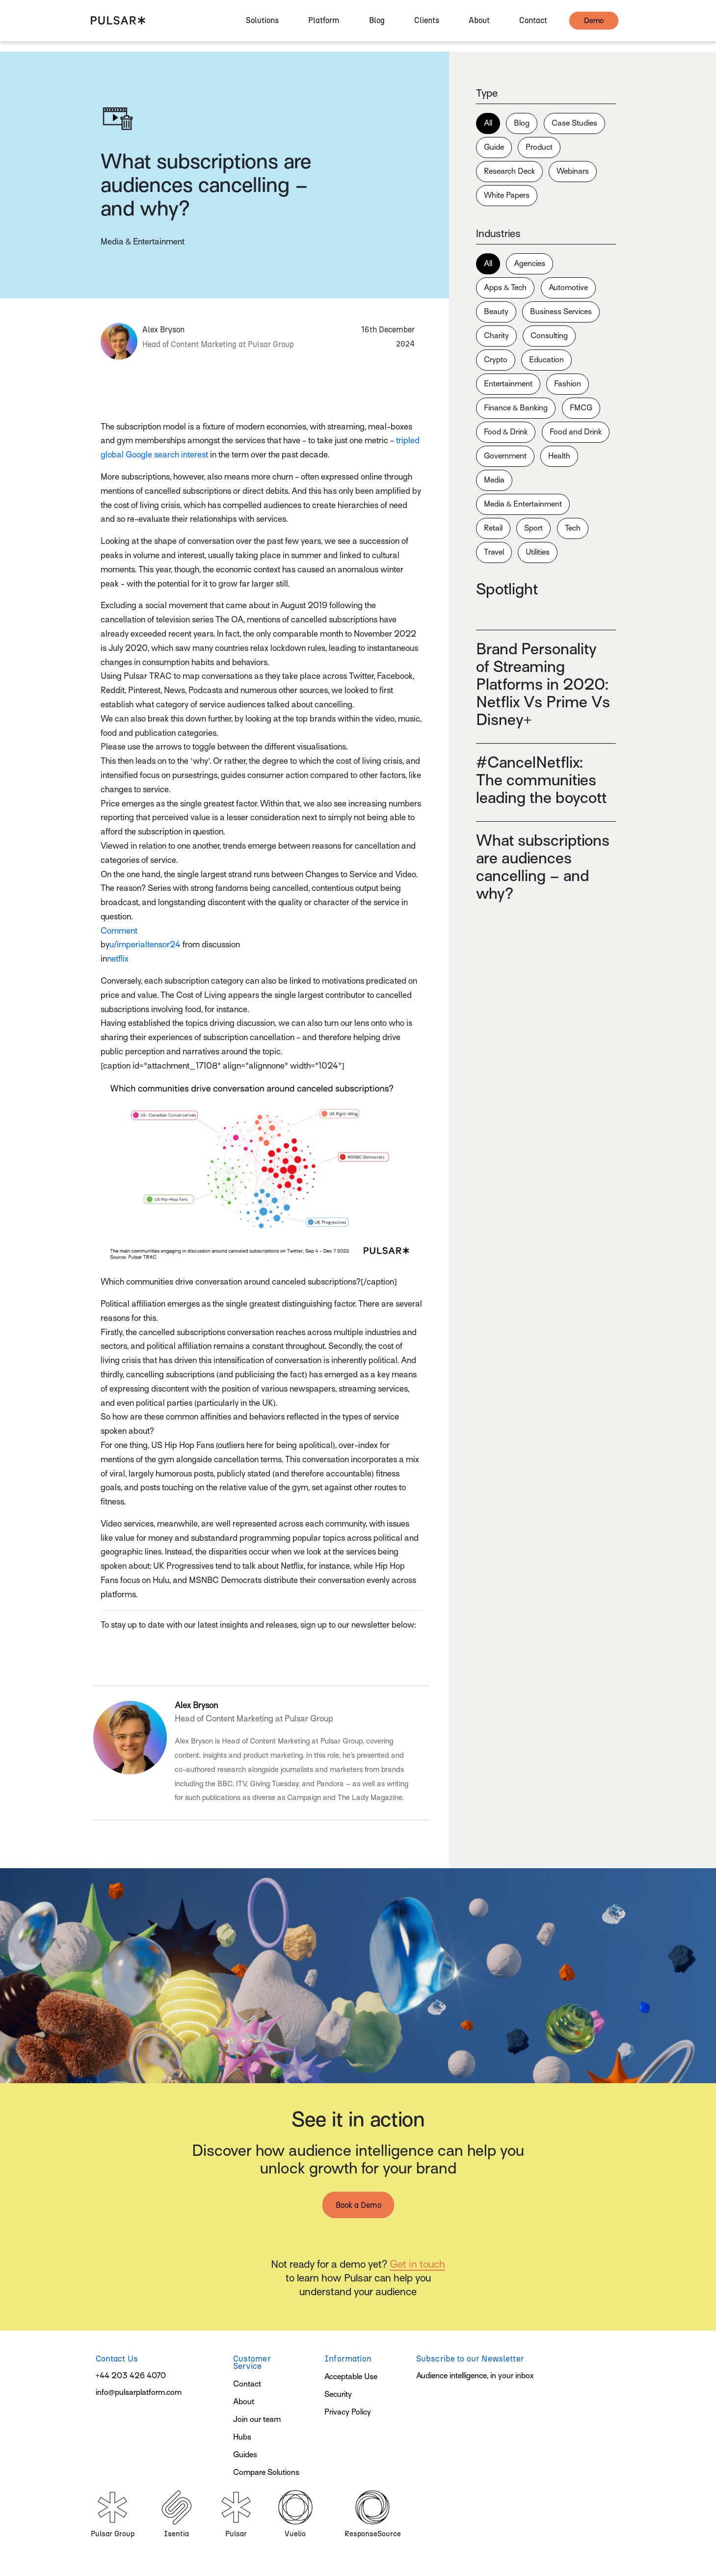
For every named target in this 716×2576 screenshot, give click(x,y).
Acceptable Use (350, 2376)
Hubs (242, 2437)
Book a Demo (358, 2205)
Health (559, 456)
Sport (533, 528)
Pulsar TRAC (148, 676)
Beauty (496, 311)
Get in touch (417, 2264)
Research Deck (509, 171)
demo (594, 25)
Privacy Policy (347, 2412)
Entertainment (508, 383)
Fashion (567, 383)
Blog (522, 123)
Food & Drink (506, 432)
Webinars (573, 171)
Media (494, 480)
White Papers (507, 195)
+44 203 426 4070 (131, 2375)
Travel (494, 552)
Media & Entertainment (523, 504)
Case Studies (574, 123)
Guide (494, 147)
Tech (573, 528)
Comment (119, 931)
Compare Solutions (266, 2472)
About (243, 2401)
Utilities (538, 552)
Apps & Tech (505, 287)
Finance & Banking (516, 407)
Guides (245, 2454)
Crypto (495, 359)
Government (505, 456)
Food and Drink (576, 432)
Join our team (257, 2419)
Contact (247, 2384)
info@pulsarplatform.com (139, 2392)
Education (546, 359)
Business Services (561, 311)
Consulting (549, 335)
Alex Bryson (196, 1705)
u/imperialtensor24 (145, 944)
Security (338, 2394)
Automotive (568, 287)
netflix (118, 959)
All (488, 123)
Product (539, 147)
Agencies (529, 263)
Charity (496, 335)
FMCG (581, 407)
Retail (493, 528)
